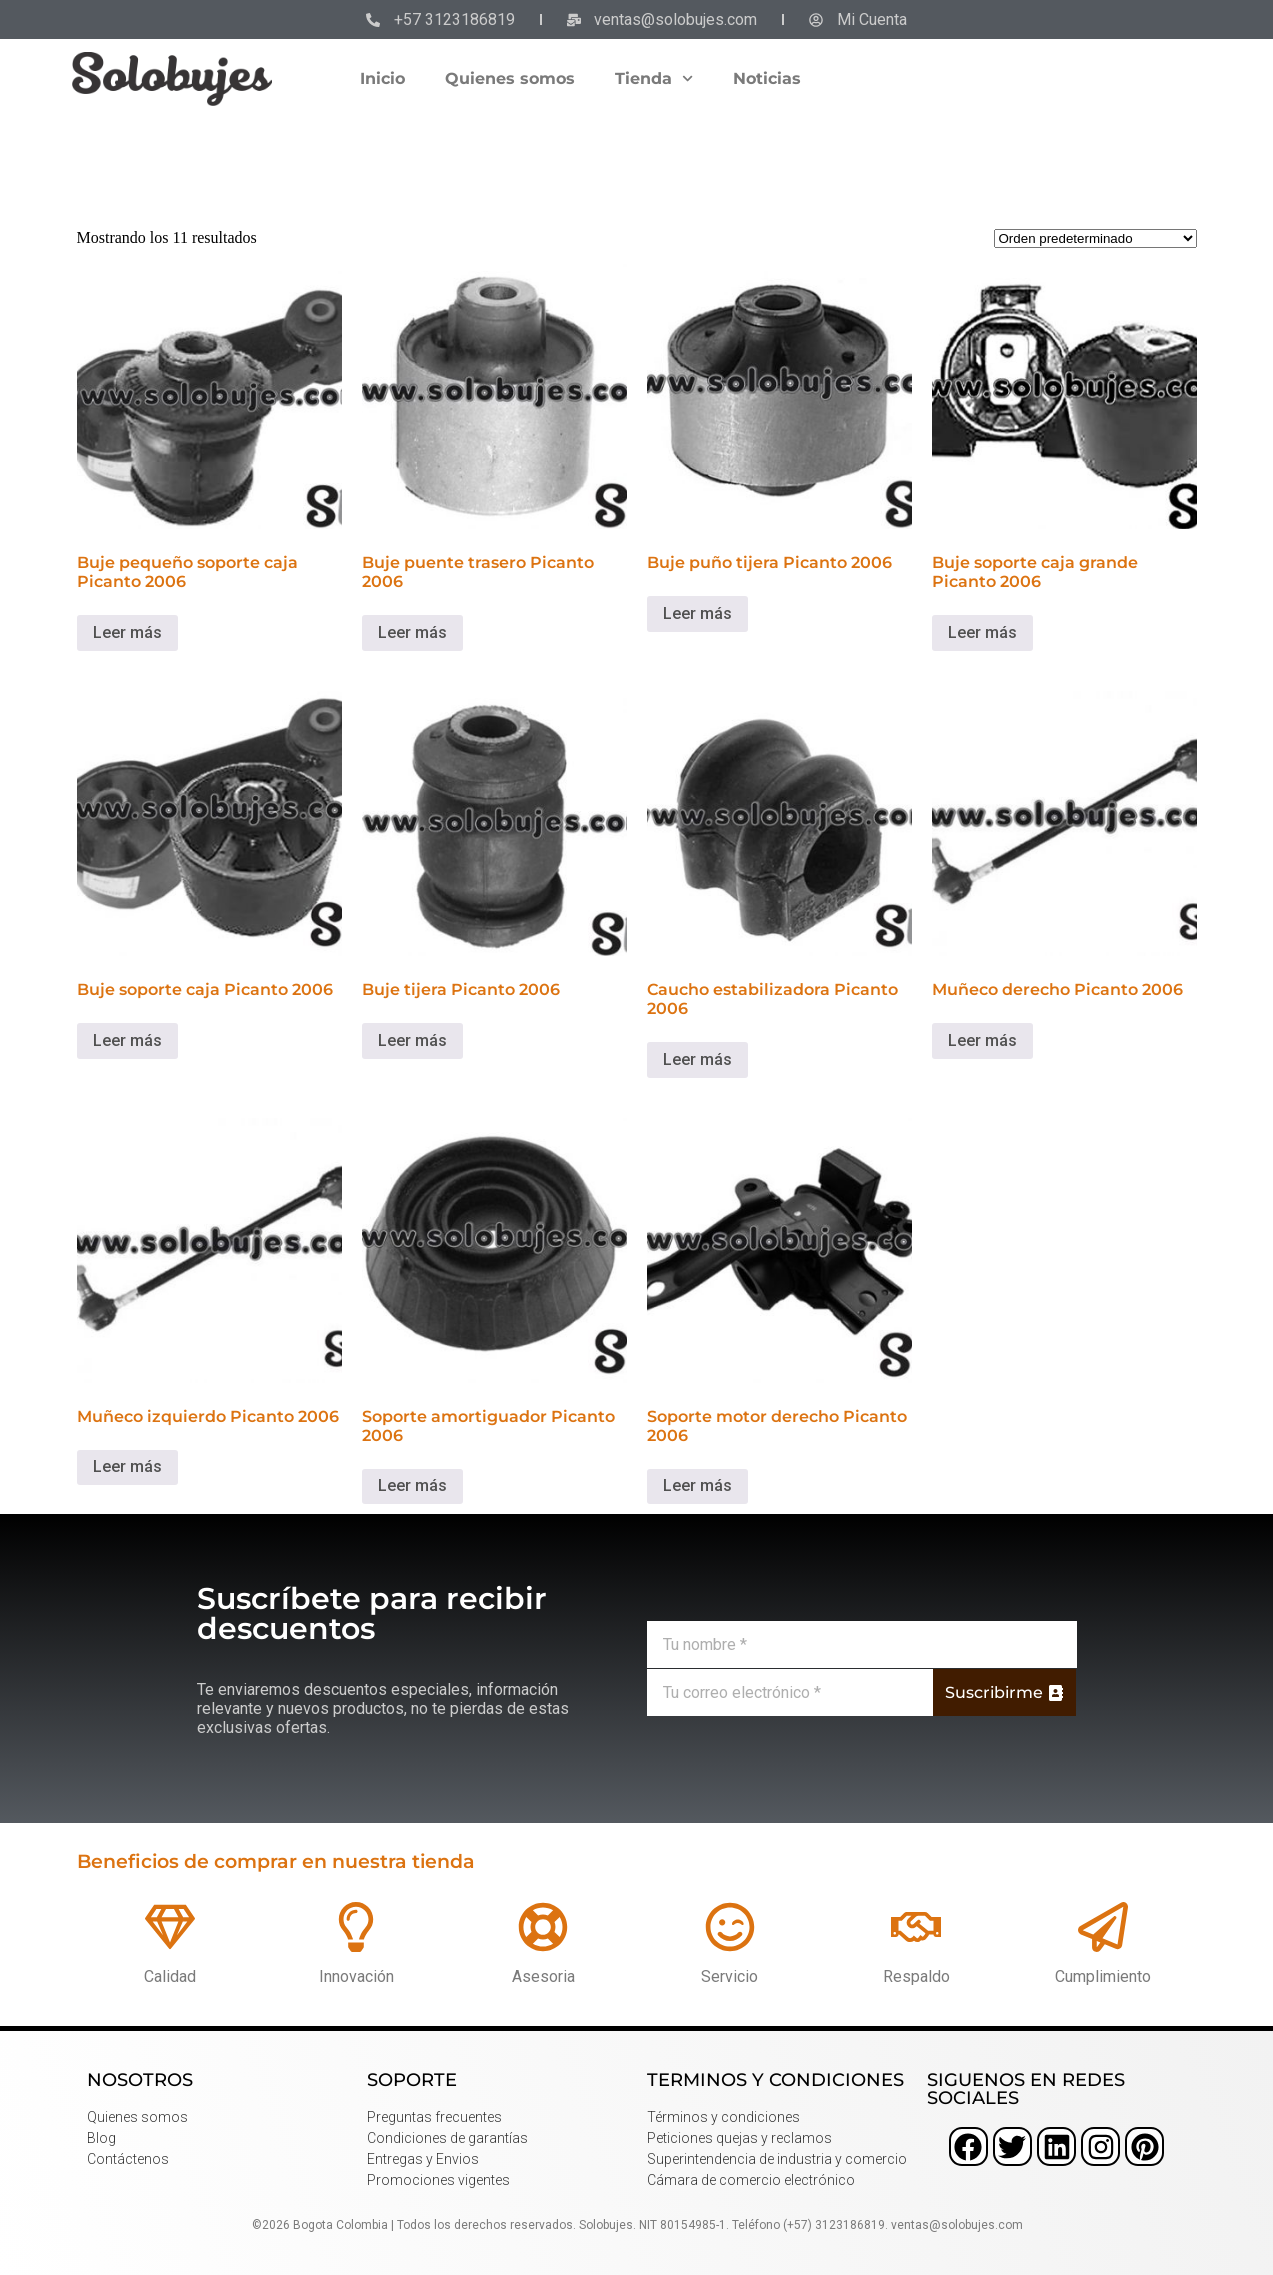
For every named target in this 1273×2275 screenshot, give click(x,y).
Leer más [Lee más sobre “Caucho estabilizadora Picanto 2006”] (697, 1059)
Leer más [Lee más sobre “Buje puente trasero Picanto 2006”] (412, 632)
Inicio (382, 78)
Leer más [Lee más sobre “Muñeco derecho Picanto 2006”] (982, 1040)
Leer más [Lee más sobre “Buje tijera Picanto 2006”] (412, 1040)
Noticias (767, 78)
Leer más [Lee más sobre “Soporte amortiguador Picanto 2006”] (412, 1485)
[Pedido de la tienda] (1095, 238)
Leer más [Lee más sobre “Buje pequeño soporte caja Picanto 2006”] (127, 632)
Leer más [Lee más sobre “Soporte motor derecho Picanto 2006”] (697, 1485)
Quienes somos (510, 78)
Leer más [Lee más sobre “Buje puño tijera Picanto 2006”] (697, 613)
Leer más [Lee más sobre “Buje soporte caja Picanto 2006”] (127, 1040)
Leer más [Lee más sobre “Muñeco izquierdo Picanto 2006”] (127, 1466)
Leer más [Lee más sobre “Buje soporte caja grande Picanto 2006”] (982, 632)
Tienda (654, 78)
